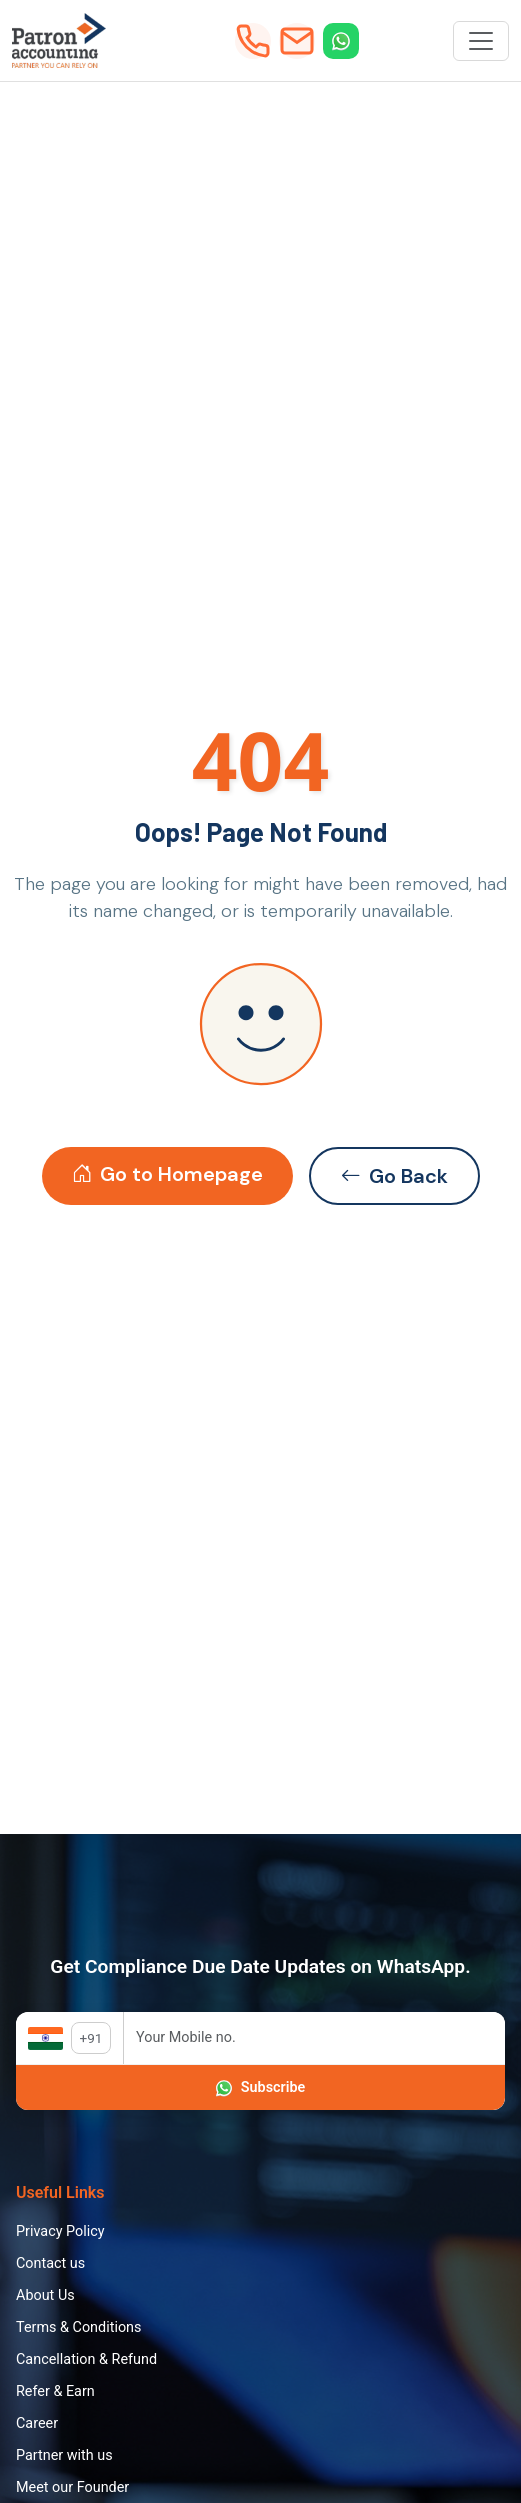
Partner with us (64, 2455)
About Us (45, 2295)
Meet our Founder (72, 2487)
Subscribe (260, 2088)
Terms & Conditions (78, 2327)
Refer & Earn (55, 2391)
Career (37, 2423)
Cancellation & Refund (86, 2359)
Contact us (50, 2263)
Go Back (394, 1176)
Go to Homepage (167, 1174)
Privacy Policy (60, 2231)
